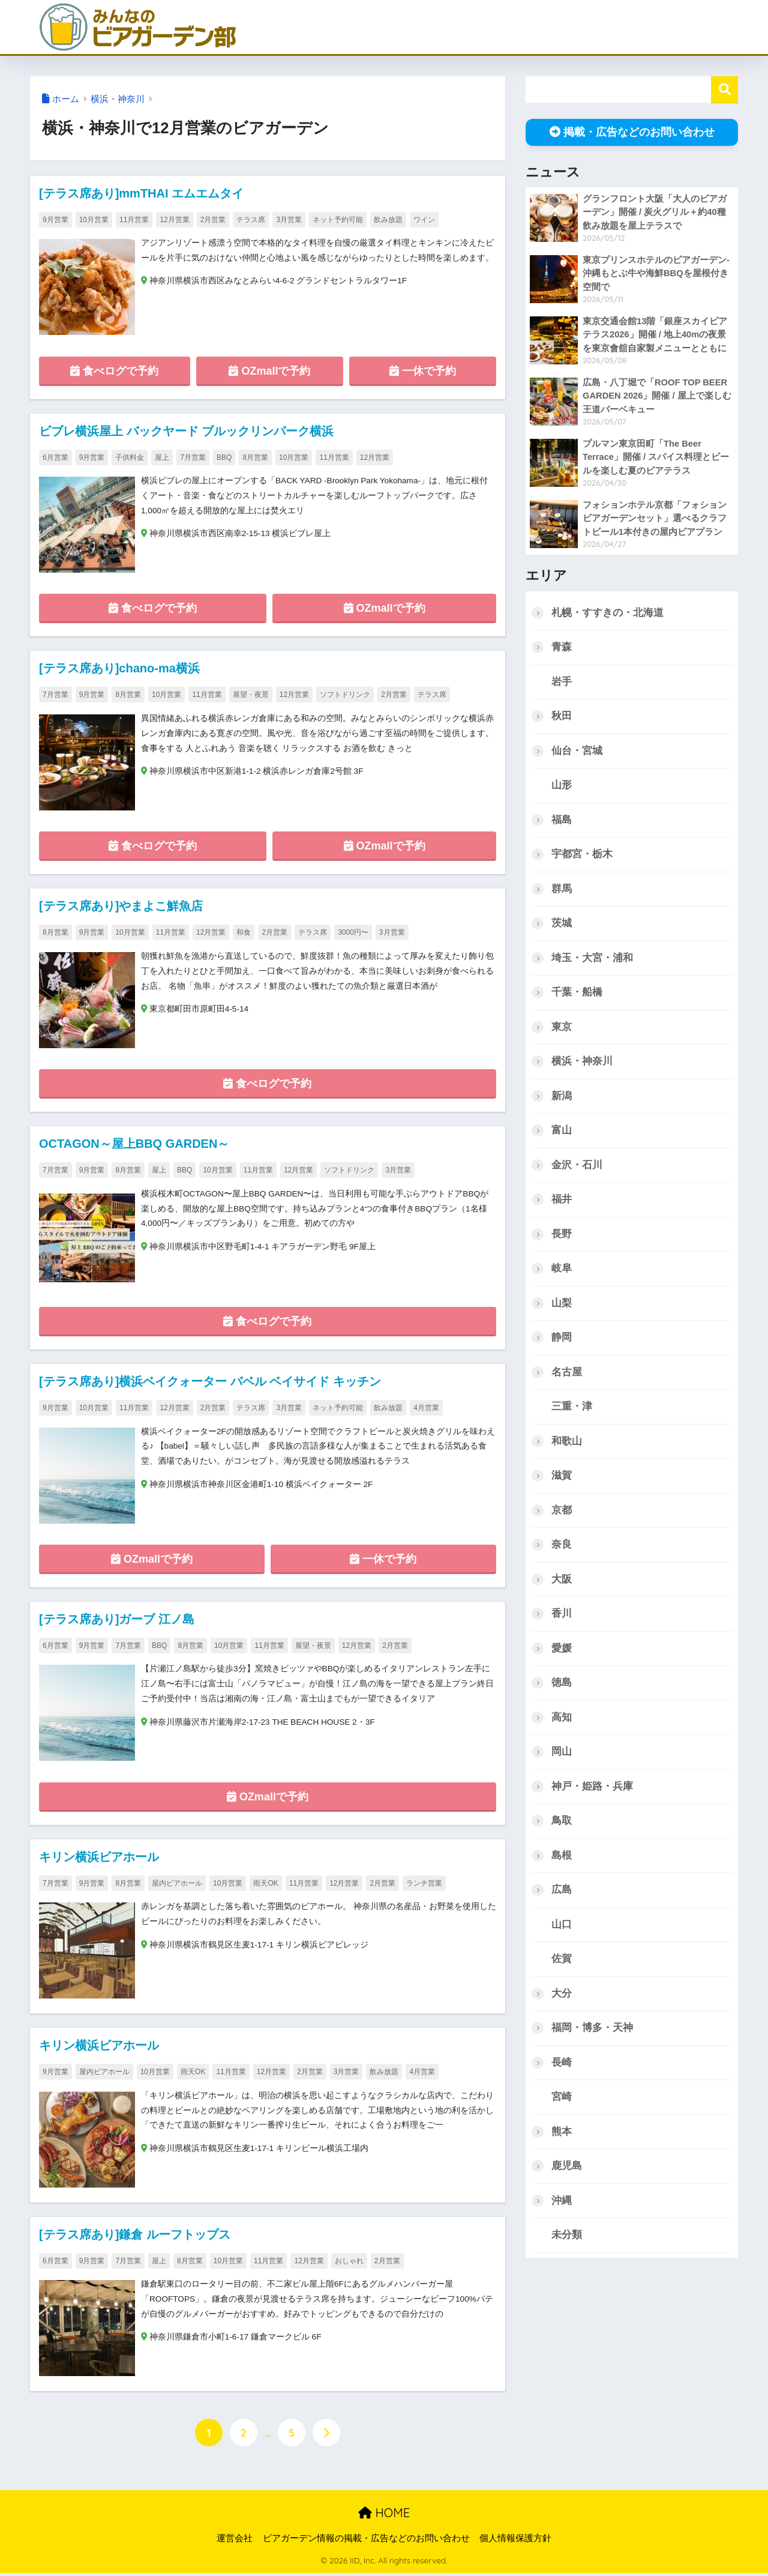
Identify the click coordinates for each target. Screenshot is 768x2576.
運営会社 (235, 2540)
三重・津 (571, 1409)
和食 (243, 933)
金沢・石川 (576, 1166)
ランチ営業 (424, 1885)
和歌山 (566, 1443)
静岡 (561, 1339)
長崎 (561, 2067)
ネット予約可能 (338, 220)
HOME (384, 2515)
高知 (561, 1721)
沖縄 (561, 2206)
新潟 (561, 1097)
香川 (561, 1617)
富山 (561, 1132)
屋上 (162, 457)
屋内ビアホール (177, 1885)
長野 (561, 1235)
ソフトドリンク (345, 695)
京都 (561, 1513)
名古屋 (566, 1374)
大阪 (561, 1582)
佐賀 (561, 1963)
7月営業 (193, 457)
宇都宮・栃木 (582, 854)
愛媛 (561, 1652)
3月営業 (289, 220)
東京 (561, 1028)
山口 (561, 1928)
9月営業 (55, 220)
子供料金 (129, 457)
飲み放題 (388, 220)
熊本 (561, 2136)
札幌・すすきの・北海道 (607, 612)
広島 (561, 1894)
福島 (561, 820)
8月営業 (255, 457)
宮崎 (561, 2102)
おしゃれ (349, 2262)
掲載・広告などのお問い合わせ (632, 132)
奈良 (561, 1548)
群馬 (561, 889)
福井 (561, 1201)
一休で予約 (422, 371)
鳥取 (561, 1824)
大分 (561, 1998)
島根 (561, 1859)
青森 (561, 647)
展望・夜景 (251, 695)
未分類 (566, 2240)
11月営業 (134, 220)
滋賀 (561, 1478)
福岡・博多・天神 (592, 2032)
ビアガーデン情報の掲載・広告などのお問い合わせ (366, 2540)
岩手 (561, 681)
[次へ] (326, 2435)
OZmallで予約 (269, 371)
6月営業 (55, 457)
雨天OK (265, 1885)
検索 (724, 89)
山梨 (561, 1305)
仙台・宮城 (576, 750)
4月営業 (426, 1409)
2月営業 (213, 220)
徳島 (561, 1686)
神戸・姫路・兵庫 (592, 1790)
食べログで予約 (114, 371)
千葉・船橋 (576, 993)
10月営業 (94, 220)
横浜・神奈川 (118, 99)
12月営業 (174, 220)
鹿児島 (566, 2171)
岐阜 (561, 1270)
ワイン (424, 220)
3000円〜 (353, 933)
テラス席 (250, 220)
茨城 (561, 924)
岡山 (561, 1755)
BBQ (224, 457)
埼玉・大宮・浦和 (592, 959)
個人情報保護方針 (515, 2540)
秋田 (561, 716)
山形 (561, 785)
